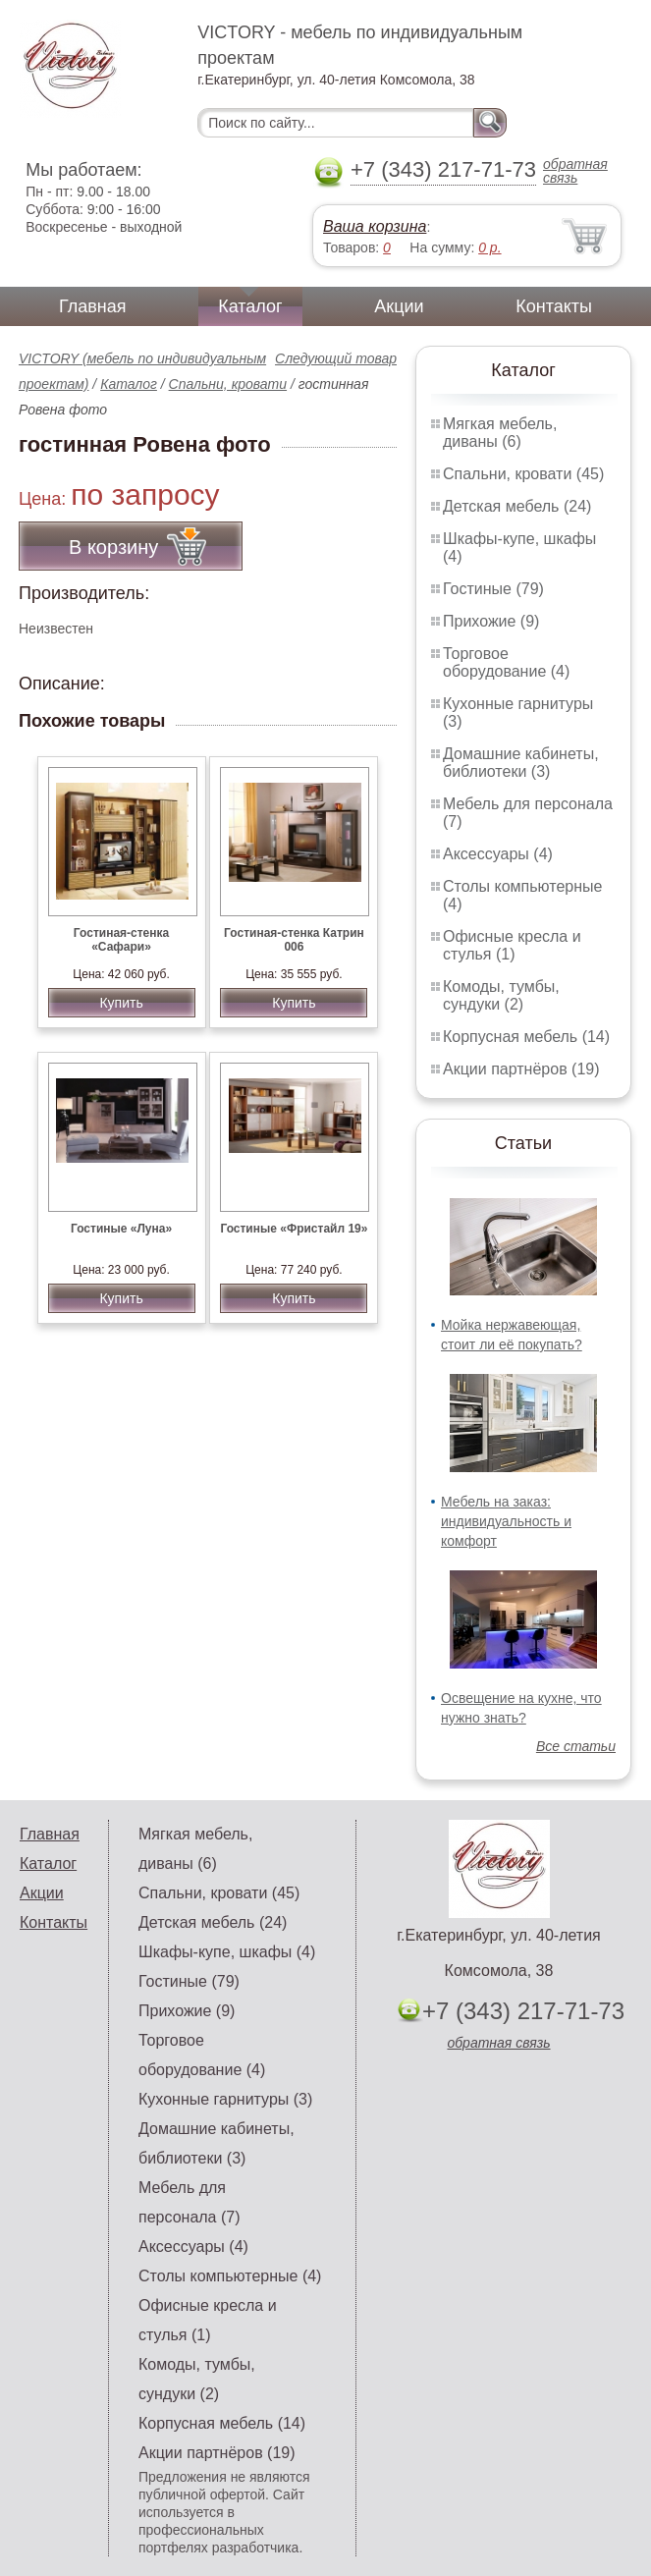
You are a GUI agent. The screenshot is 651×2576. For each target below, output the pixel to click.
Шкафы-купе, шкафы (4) (226, 1952)
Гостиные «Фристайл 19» (293, 1228)
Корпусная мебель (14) (526, 1036)
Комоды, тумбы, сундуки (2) (501, 995)
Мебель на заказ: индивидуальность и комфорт (506, 1521)
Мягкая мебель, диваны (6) (500, 432)
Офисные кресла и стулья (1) (512, 945)
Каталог (250, 306)
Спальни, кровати (228, 384)
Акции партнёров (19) (521, 1069)
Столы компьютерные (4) (229, 2276)
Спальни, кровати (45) (523, 474)
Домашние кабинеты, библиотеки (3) (521, 762)
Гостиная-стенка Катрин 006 (294, 940)
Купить (120, 1003)
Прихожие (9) (491, 621)
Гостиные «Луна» (121, 1228)
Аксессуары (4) (498, 854)
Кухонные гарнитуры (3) (225, 2099)
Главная (93, 306)
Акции (398, 306)
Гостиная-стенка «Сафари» (121, 940)
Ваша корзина (374, 226)
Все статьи (576, 1746)
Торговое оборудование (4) (506, 662)
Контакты (553, 306)
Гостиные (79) (493, 588)
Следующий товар (336, 358)
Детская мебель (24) (517, 506)
